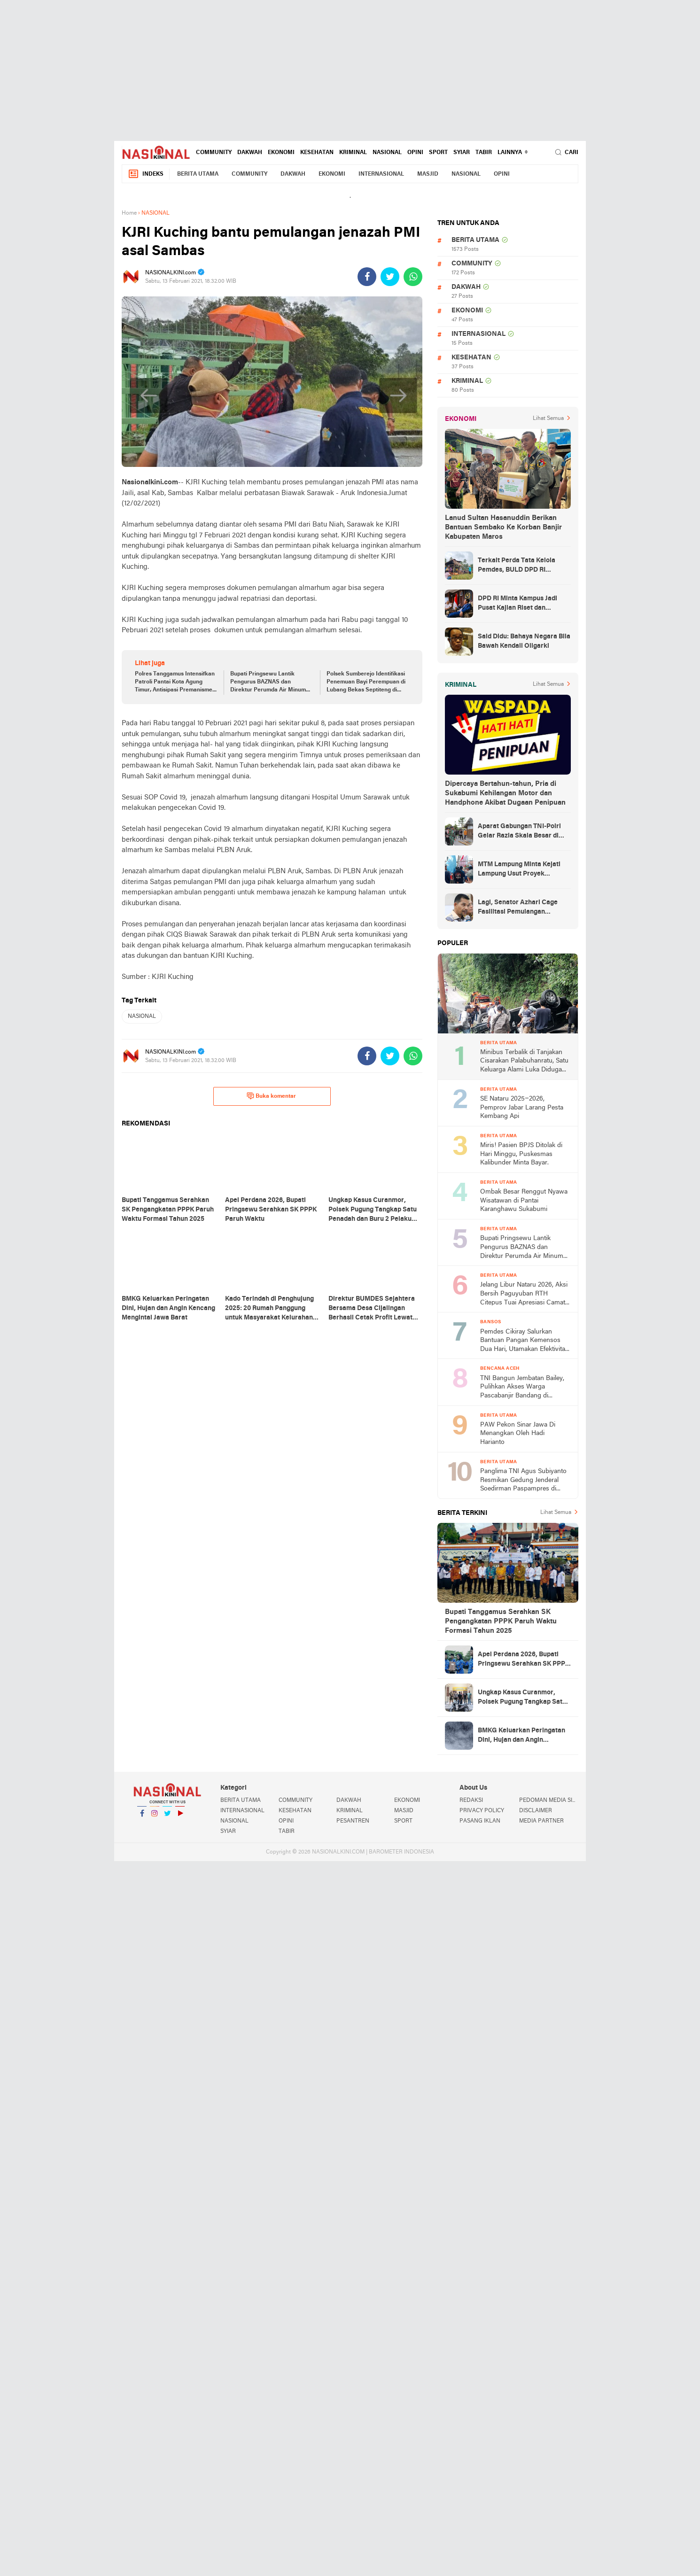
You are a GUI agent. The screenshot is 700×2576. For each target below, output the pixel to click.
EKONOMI (281, 152)
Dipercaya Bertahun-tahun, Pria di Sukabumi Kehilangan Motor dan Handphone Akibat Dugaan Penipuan (505, 793)
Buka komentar (271, 1096)
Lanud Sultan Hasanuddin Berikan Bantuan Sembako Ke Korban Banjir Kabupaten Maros (503, 527)
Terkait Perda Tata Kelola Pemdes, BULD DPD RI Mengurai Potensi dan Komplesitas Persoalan (516, 566)
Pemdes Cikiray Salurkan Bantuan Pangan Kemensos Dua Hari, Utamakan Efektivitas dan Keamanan (524, 1341)
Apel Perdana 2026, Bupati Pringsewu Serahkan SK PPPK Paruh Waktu (523, 1660)
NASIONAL (387, 152)
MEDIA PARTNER (541, 1821)
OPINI (415, 152)
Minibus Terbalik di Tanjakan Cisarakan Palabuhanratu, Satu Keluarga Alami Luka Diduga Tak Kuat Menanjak (524, 1062)
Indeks (145, 174)
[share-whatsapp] (413, 276)
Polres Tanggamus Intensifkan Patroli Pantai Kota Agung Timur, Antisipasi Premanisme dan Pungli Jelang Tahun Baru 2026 (175, 682)
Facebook (142, 1817)
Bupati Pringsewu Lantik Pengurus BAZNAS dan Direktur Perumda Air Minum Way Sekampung (268, 682)
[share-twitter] (390, 276)
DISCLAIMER (535, 1811)
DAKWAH (249, 152)
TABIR (483, 152)
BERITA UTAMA (197, 174)
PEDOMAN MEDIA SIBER (548, 1800)
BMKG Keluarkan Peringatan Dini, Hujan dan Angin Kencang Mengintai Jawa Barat (521, 1736)
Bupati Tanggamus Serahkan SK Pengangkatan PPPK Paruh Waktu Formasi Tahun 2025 (501, 1621)
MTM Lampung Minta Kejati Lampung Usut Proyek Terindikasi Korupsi (519, 870)
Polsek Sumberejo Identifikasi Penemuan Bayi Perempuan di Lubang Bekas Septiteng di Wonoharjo (366, 682)
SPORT (438, 152)
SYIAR (461, 152)
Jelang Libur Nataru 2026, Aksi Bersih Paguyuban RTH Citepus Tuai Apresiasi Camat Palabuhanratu (524, 1294)
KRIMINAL (353, 152)
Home (129, 213)
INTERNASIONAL (381, 174)
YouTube (180, 1817)
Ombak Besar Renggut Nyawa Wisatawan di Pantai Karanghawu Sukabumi (524, 1200)
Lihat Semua (548, 418)
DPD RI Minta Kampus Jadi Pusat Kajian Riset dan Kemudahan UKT (517, 604)
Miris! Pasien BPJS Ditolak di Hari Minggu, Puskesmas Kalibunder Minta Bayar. (521, 1154)
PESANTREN (352, 1821)
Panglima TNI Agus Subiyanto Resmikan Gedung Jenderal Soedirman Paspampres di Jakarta (523, 1481)
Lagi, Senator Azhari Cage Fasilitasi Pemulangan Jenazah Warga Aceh (518, 908)
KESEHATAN (317, 152)
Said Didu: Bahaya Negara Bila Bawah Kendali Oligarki (524, 641)
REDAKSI (471, 1800)
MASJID (427, 174)
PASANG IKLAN (479, 1821)
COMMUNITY (214, 152)
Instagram (154, 1817)
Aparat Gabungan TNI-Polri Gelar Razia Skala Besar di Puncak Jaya (519, 832)
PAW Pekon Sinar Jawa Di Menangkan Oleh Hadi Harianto (517, 1433)
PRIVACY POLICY (481, 1811)
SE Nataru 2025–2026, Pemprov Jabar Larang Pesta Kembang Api (521, 1107)
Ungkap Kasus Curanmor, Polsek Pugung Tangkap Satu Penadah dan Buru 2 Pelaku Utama (522, 1698)
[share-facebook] (367, 276)
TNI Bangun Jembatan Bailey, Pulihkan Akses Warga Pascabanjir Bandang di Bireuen (522, 1388)
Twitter (167, 1817)
